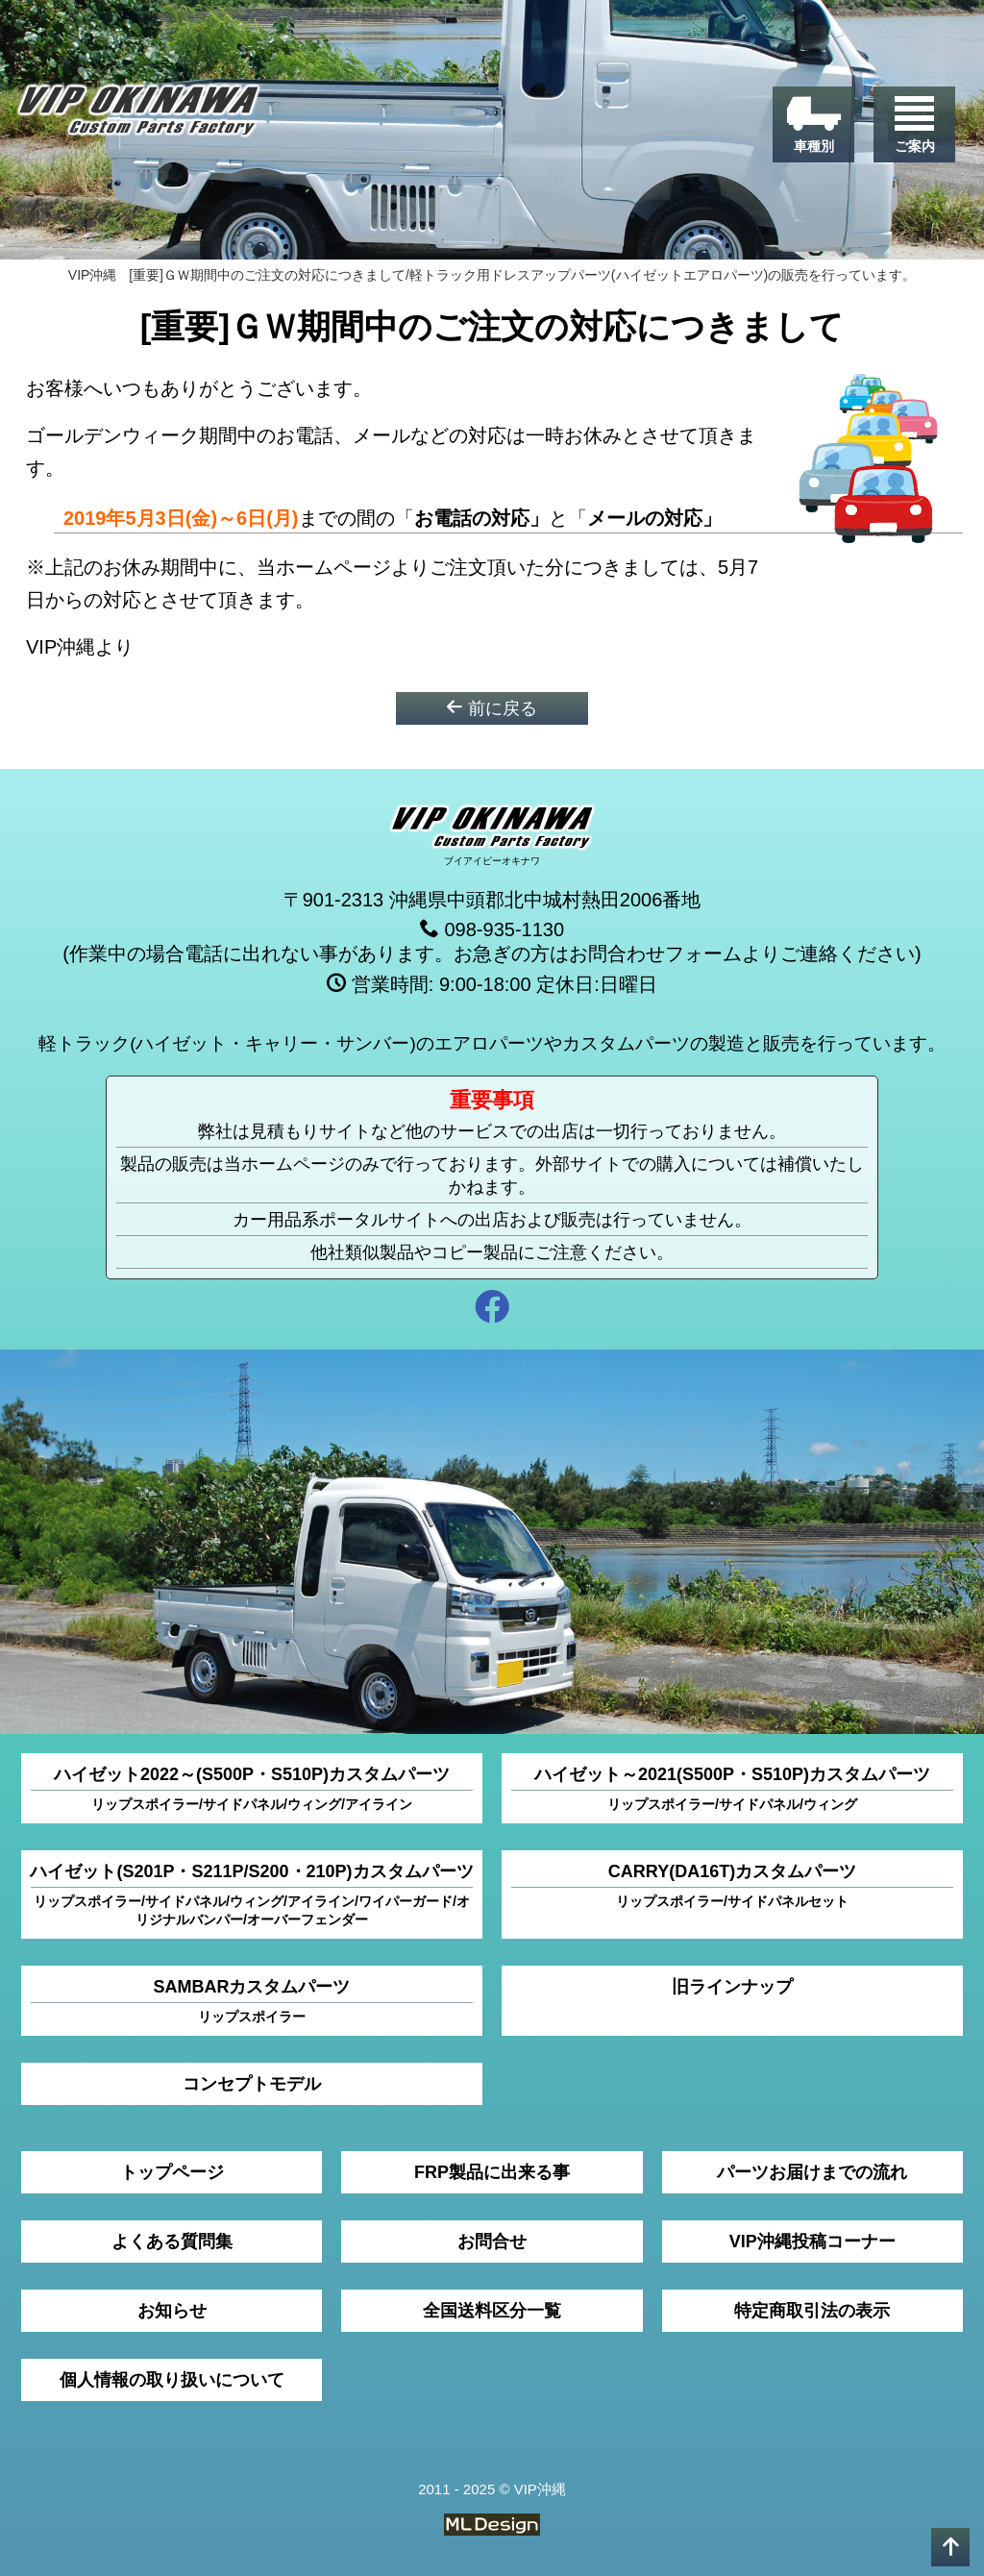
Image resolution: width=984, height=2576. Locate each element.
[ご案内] (914, 124)
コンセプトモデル (252, 2083)
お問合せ (492, 2241)
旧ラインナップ (732, 1986)
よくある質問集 (172, 2241)
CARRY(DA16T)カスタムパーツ (732, 1886)
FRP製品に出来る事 (492, 2172)
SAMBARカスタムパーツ (252, 2001)
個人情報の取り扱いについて (172, 2380)
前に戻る (491, 708)
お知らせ (172, 2310)
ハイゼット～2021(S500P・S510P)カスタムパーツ (732, 1789)
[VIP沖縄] (138, 115)
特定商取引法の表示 (812, 2310)
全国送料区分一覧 (492, 2310)
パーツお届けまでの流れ (812, 2172)
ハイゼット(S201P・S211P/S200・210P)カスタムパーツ (251, 1895)
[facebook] (492, 1309)
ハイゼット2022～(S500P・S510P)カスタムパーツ (252, 1789)
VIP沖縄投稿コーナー (812, 2241)
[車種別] (813, 124)
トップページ (172, 2172)
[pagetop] (950, 2547)
